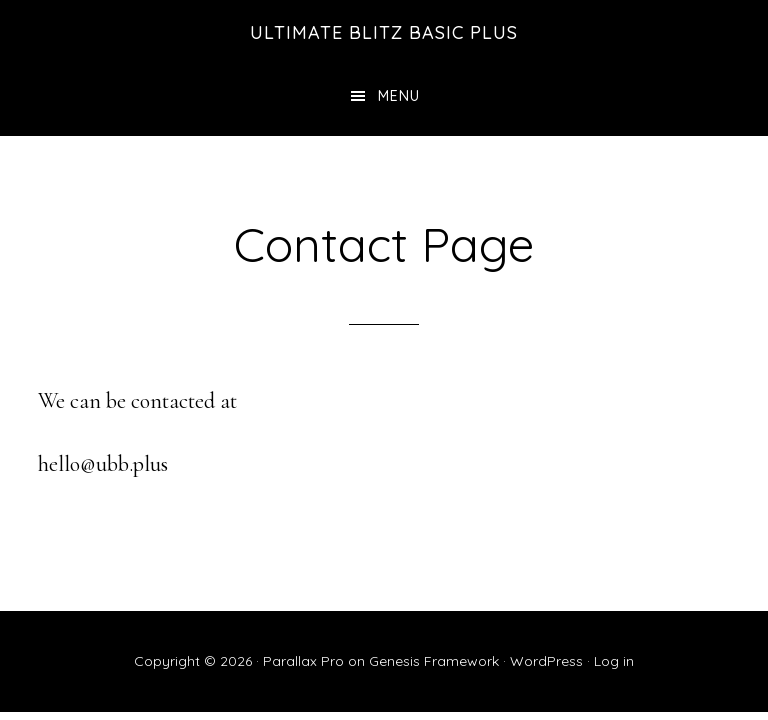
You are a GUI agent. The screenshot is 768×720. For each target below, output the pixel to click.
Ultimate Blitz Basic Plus (384, 32)
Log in (614, 661)
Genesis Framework (434, 661)
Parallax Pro (303, 661)
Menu (399, 96)
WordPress (546, 661)
